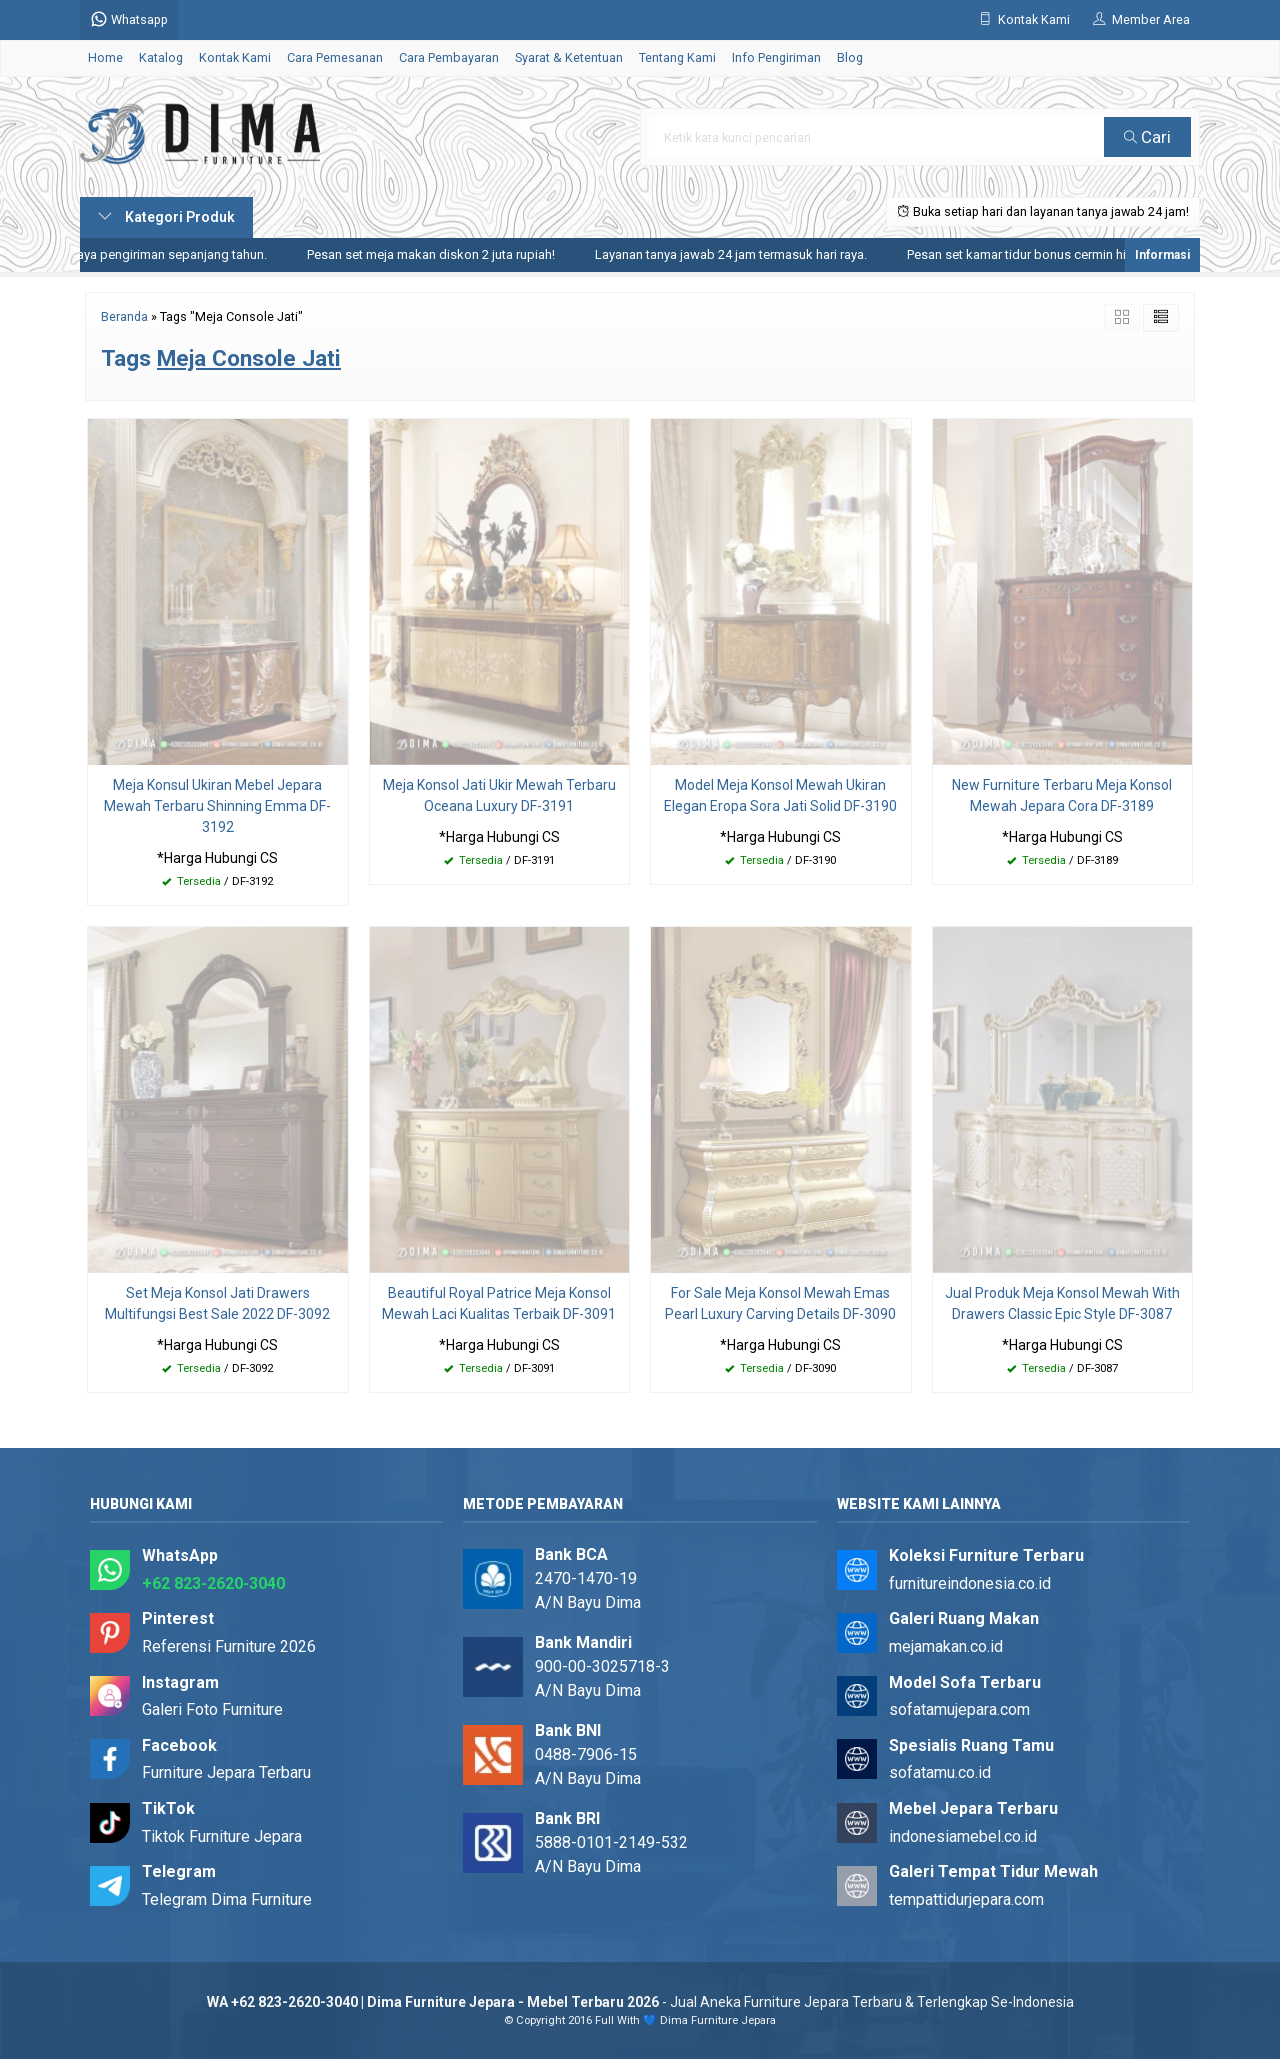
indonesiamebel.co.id (963, 1836)
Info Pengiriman (776, 57)
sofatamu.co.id (940, 1772)
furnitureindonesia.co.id (970, 1583)
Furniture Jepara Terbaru (226, 1772)
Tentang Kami (677, 57)
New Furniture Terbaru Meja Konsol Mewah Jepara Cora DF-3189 (1062, 795)
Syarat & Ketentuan (569, 57)
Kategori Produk (166, 217)
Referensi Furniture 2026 (229, 1646)
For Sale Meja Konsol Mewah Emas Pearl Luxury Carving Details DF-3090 (780, 1303)
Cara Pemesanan (335, 57)
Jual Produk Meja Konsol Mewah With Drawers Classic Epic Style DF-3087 (1062, 1303)
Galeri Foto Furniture (212, 1709)
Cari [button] (1147, 137)
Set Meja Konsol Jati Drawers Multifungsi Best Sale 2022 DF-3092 (217, 1303)
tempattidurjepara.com (966, 1899)
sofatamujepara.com (959, 1709)
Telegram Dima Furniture (227, 1899)
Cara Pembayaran (449, 57)
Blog (850, 57)
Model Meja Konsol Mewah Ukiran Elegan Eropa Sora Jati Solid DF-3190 (780, 795)
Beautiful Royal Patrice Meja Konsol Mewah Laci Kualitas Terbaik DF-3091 (499, 1303)
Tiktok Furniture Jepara (222, 1836)
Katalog (161, 57)
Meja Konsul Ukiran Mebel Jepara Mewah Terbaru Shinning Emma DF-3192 (217, 806)
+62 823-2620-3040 (213, 1583)
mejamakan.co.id (946, 1646)
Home (105, 57)
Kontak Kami (235, 57)
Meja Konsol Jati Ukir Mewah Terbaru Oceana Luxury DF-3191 (499, 795)
